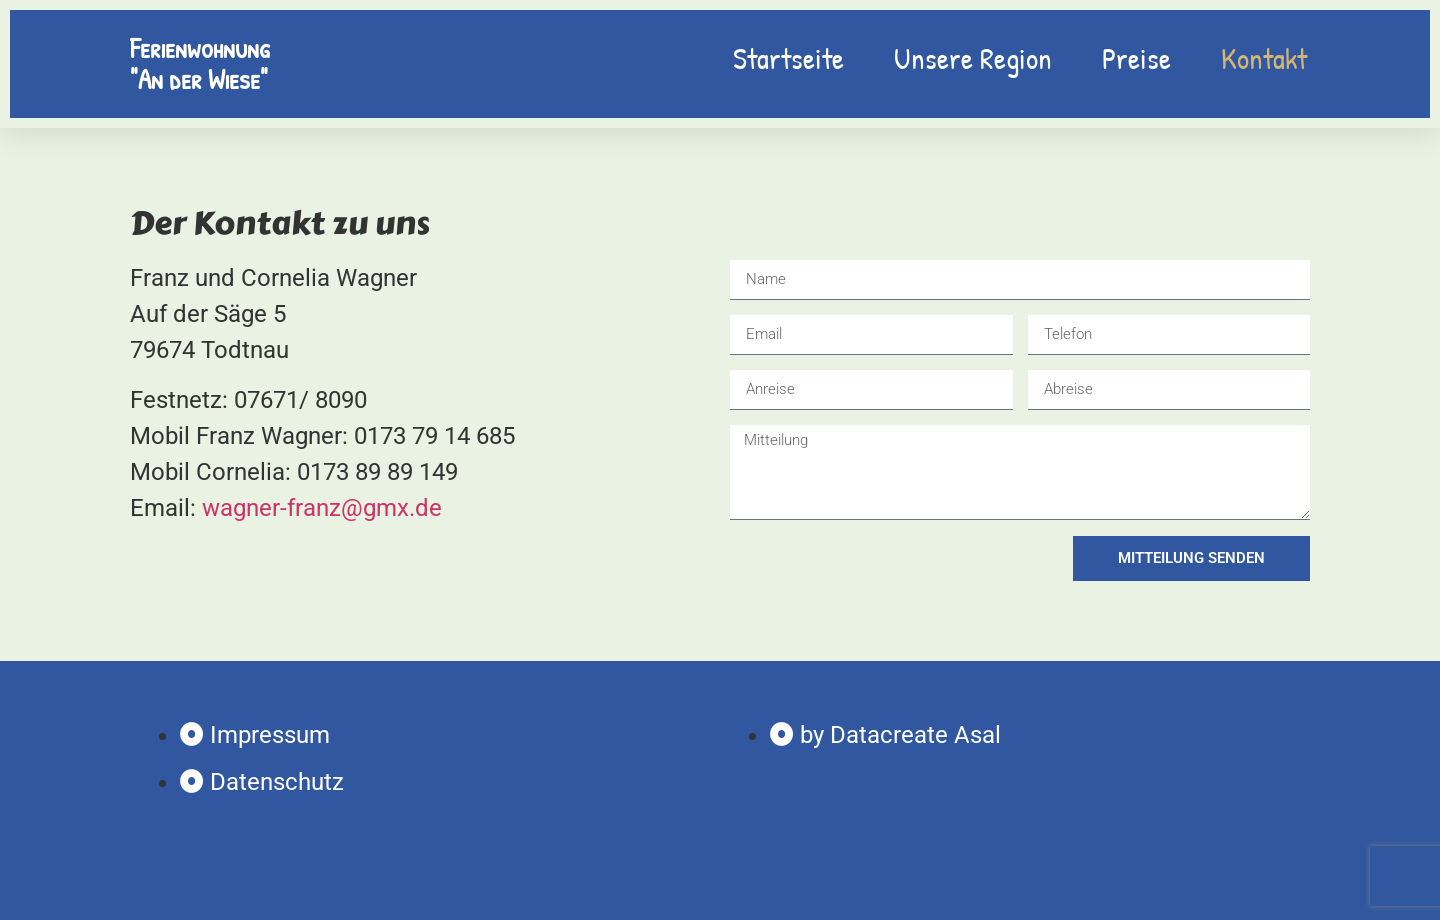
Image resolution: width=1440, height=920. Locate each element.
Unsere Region (973, 58)
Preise (1136, 58)
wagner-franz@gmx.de (322, 508)
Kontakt (1264, 58)
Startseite (788, 58)
